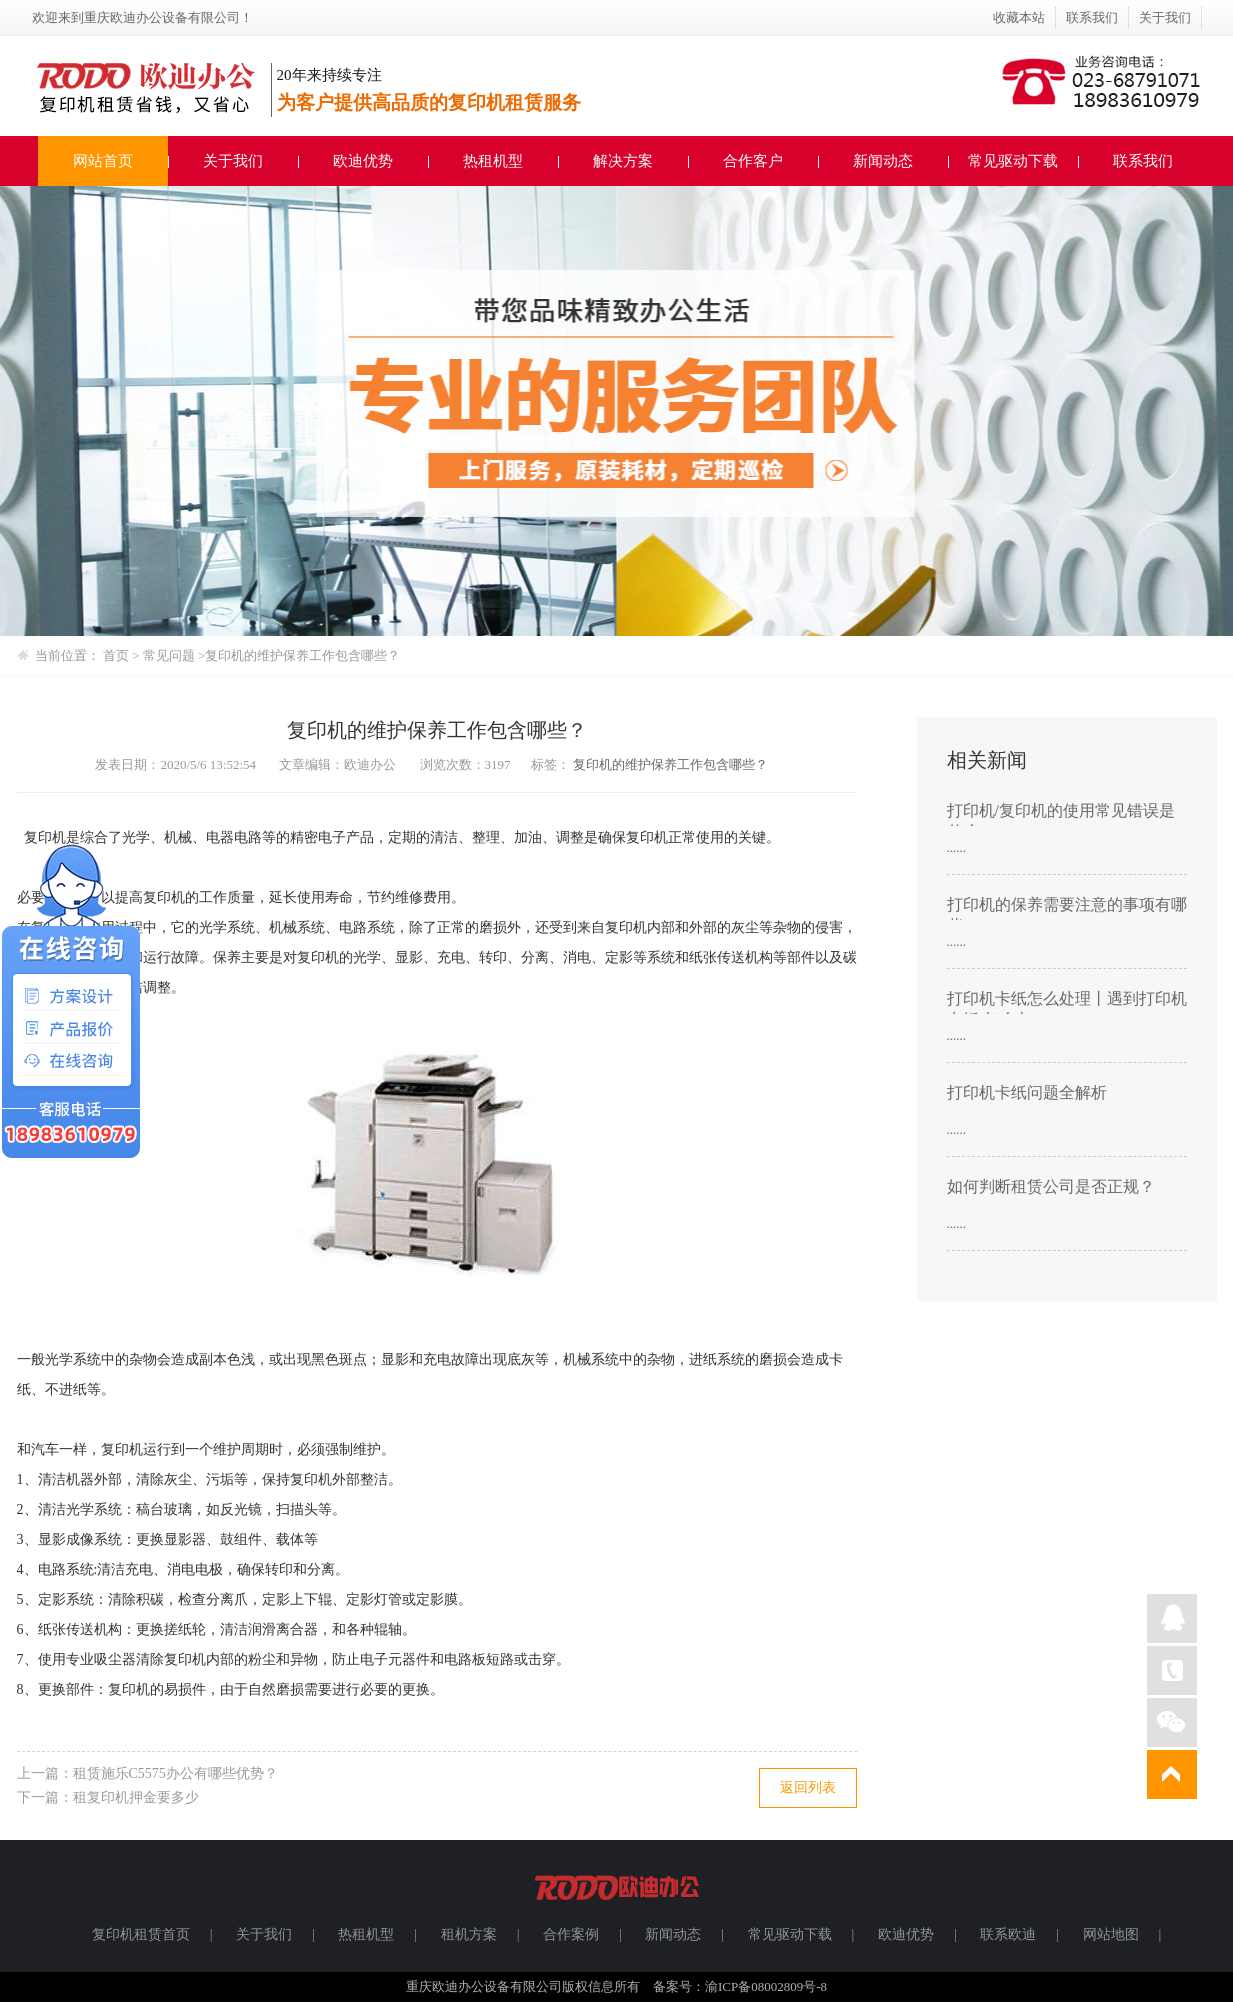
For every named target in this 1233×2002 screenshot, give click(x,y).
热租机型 (493, 161)
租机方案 (469, 1934)
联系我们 (1092, 17)
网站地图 (1111, 1934)
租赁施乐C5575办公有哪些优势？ (175, 1773)
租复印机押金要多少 (136, 1797)
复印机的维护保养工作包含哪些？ (302, 655)
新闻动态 (883, 161)
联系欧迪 (1008, 1934)
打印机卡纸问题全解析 (1027, 1092)
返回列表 (808, 1787)
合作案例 (571, 1934)
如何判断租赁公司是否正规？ (1051, 1186)
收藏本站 (1019, 17)
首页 (116, 655)
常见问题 (170, 655)
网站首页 (103, 161)
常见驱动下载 (1013, 161)
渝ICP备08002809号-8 (766, 1986)
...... (957, 847)
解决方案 (623, 161)
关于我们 (1165, 17)
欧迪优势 (363, 161)
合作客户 (753, 161)
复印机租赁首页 (141, 1934)
